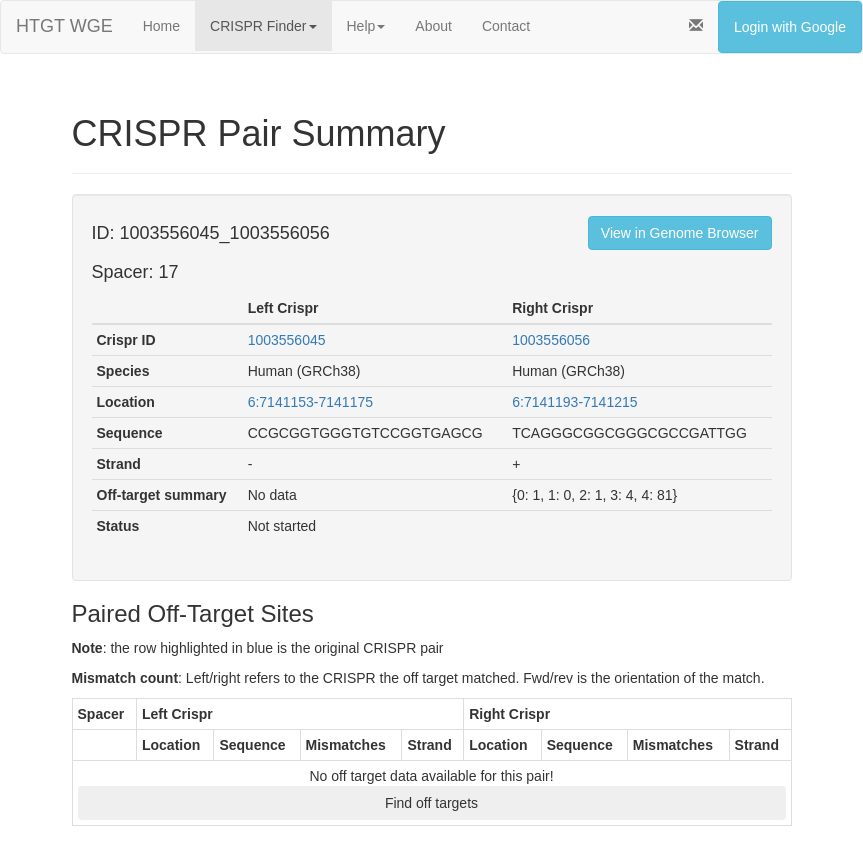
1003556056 (551, 340)
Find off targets (431, 803)
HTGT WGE (64, 26)
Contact (506, 26)
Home (161, 26)
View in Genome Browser (680, 233)
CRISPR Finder (263, 26)
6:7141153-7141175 (310, 402)
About (433, 26)
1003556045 (287, 340)
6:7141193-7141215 (574, 402)
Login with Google (790, 27)
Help (366, 26)
